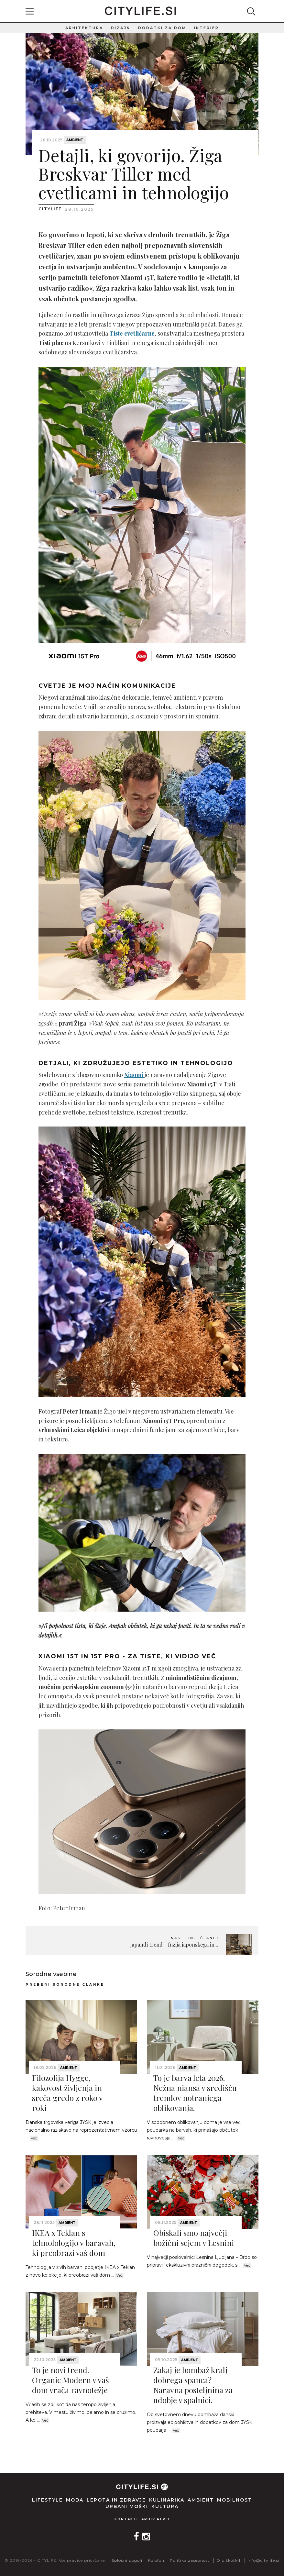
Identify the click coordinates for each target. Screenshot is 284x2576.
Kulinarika (166, 2500)
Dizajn (120, 28)
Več (34, 2138)
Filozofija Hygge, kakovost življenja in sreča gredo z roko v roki (67, 2092)
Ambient (74, 140)
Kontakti (126, 2519)
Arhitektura (84, 28)
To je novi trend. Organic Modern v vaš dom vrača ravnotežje (70, 2380)
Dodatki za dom (162, 28)
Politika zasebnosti (190, 2560)
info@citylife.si (263, 2560)
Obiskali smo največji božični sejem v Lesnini (193, 2237)
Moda (74, 2500)
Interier (206, 28)
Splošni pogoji (127, 2560)
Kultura (165, 2506)
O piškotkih (229, 2560)
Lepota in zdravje (116, 2500)
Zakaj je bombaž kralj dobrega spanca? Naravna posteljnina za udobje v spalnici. (193, 2385)
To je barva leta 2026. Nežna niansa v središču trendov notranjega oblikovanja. (195, 2092)
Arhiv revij (155, 2519)
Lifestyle (47, 2500)
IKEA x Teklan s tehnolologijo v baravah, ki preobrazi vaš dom (73, 2242)
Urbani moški (126, 2506)
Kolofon (156, 2560)
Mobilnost (234, 2500)
